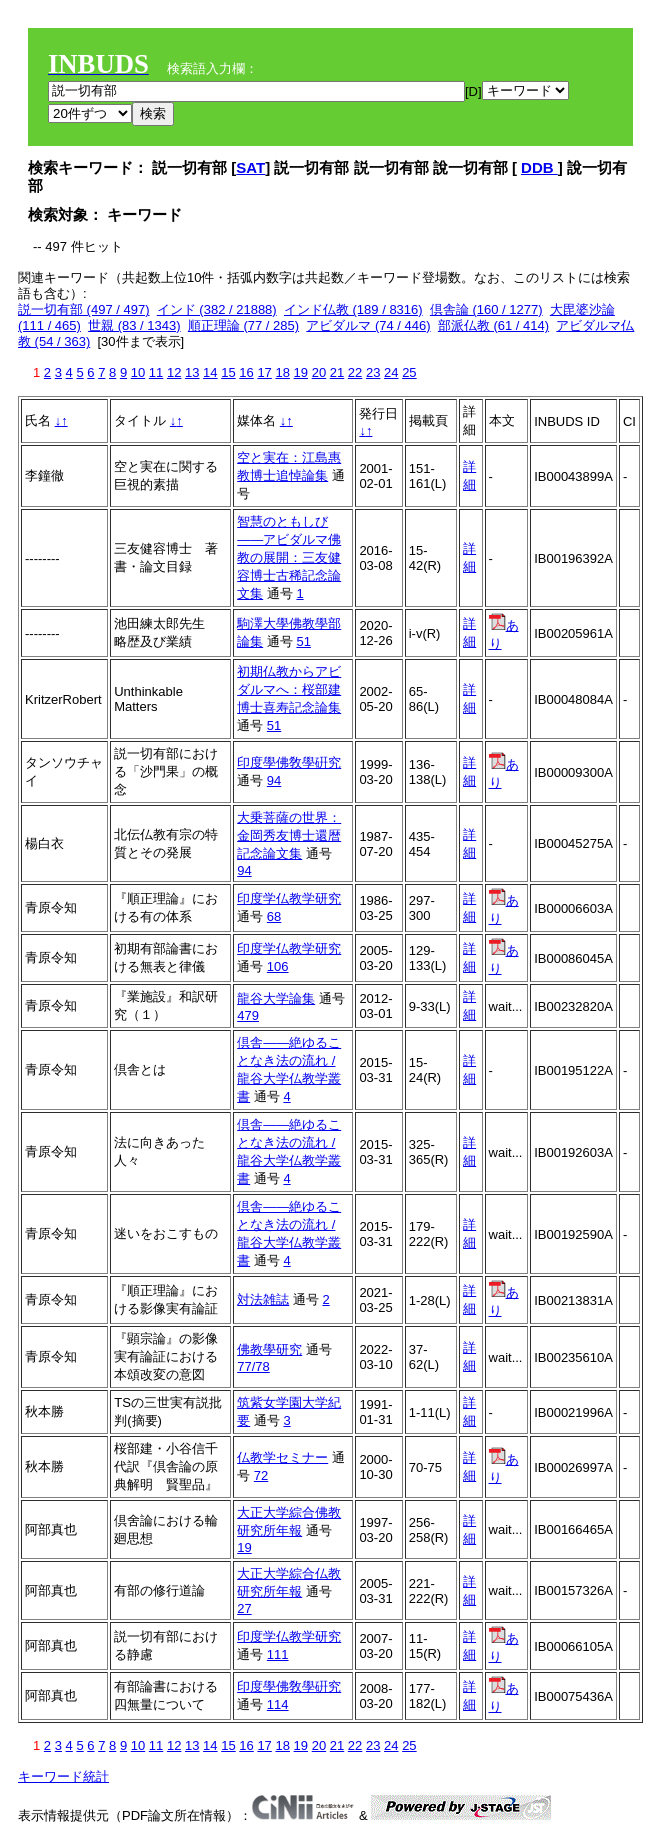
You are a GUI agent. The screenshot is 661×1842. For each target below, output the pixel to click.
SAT (250, 167)
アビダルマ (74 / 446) (368, 325)
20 (319, 372)
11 (156, 372)
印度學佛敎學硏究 (289, 762)
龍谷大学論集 (276, 998)
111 (278, 1654)
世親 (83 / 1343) (134, 325)
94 (274, 780)
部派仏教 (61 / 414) (493, 325)
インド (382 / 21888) (217, 309)
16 (246, 372)
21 (337, 372)
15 (228, 372)
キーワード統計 (63, 1776)
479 (248, 1015)
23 (373, 372)
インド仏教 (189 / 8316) (353, 309)
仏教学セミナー (282, 1457)
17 (264, 372)
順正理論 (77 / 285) (243, 325)
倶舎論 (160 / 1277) (486, 309)
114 (278, 1704)
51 (303, 641)
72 (261, 1475)
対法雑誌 (263, 1299)
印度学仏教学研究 (289, 898)
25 (409, 372)
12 (174, 372)
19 (301, 372)
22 (355, 372)
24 (391, 372)
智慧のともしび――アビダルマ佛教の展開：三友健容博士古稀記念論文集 (289, 557)
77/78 (253, 1366)
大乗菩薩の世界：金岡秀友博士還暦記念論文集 (289, 835)
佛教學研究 (269, 1349)
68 (274, 916)
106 (278, 966)
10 (138, 372)
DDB (539, 167)
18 (282, 372)
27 (244, 1608)
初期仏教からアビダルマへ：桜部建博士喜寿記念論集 (289, 689)
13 (192, 372)
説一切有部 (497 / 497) (84, 309)
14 (210, 372)
